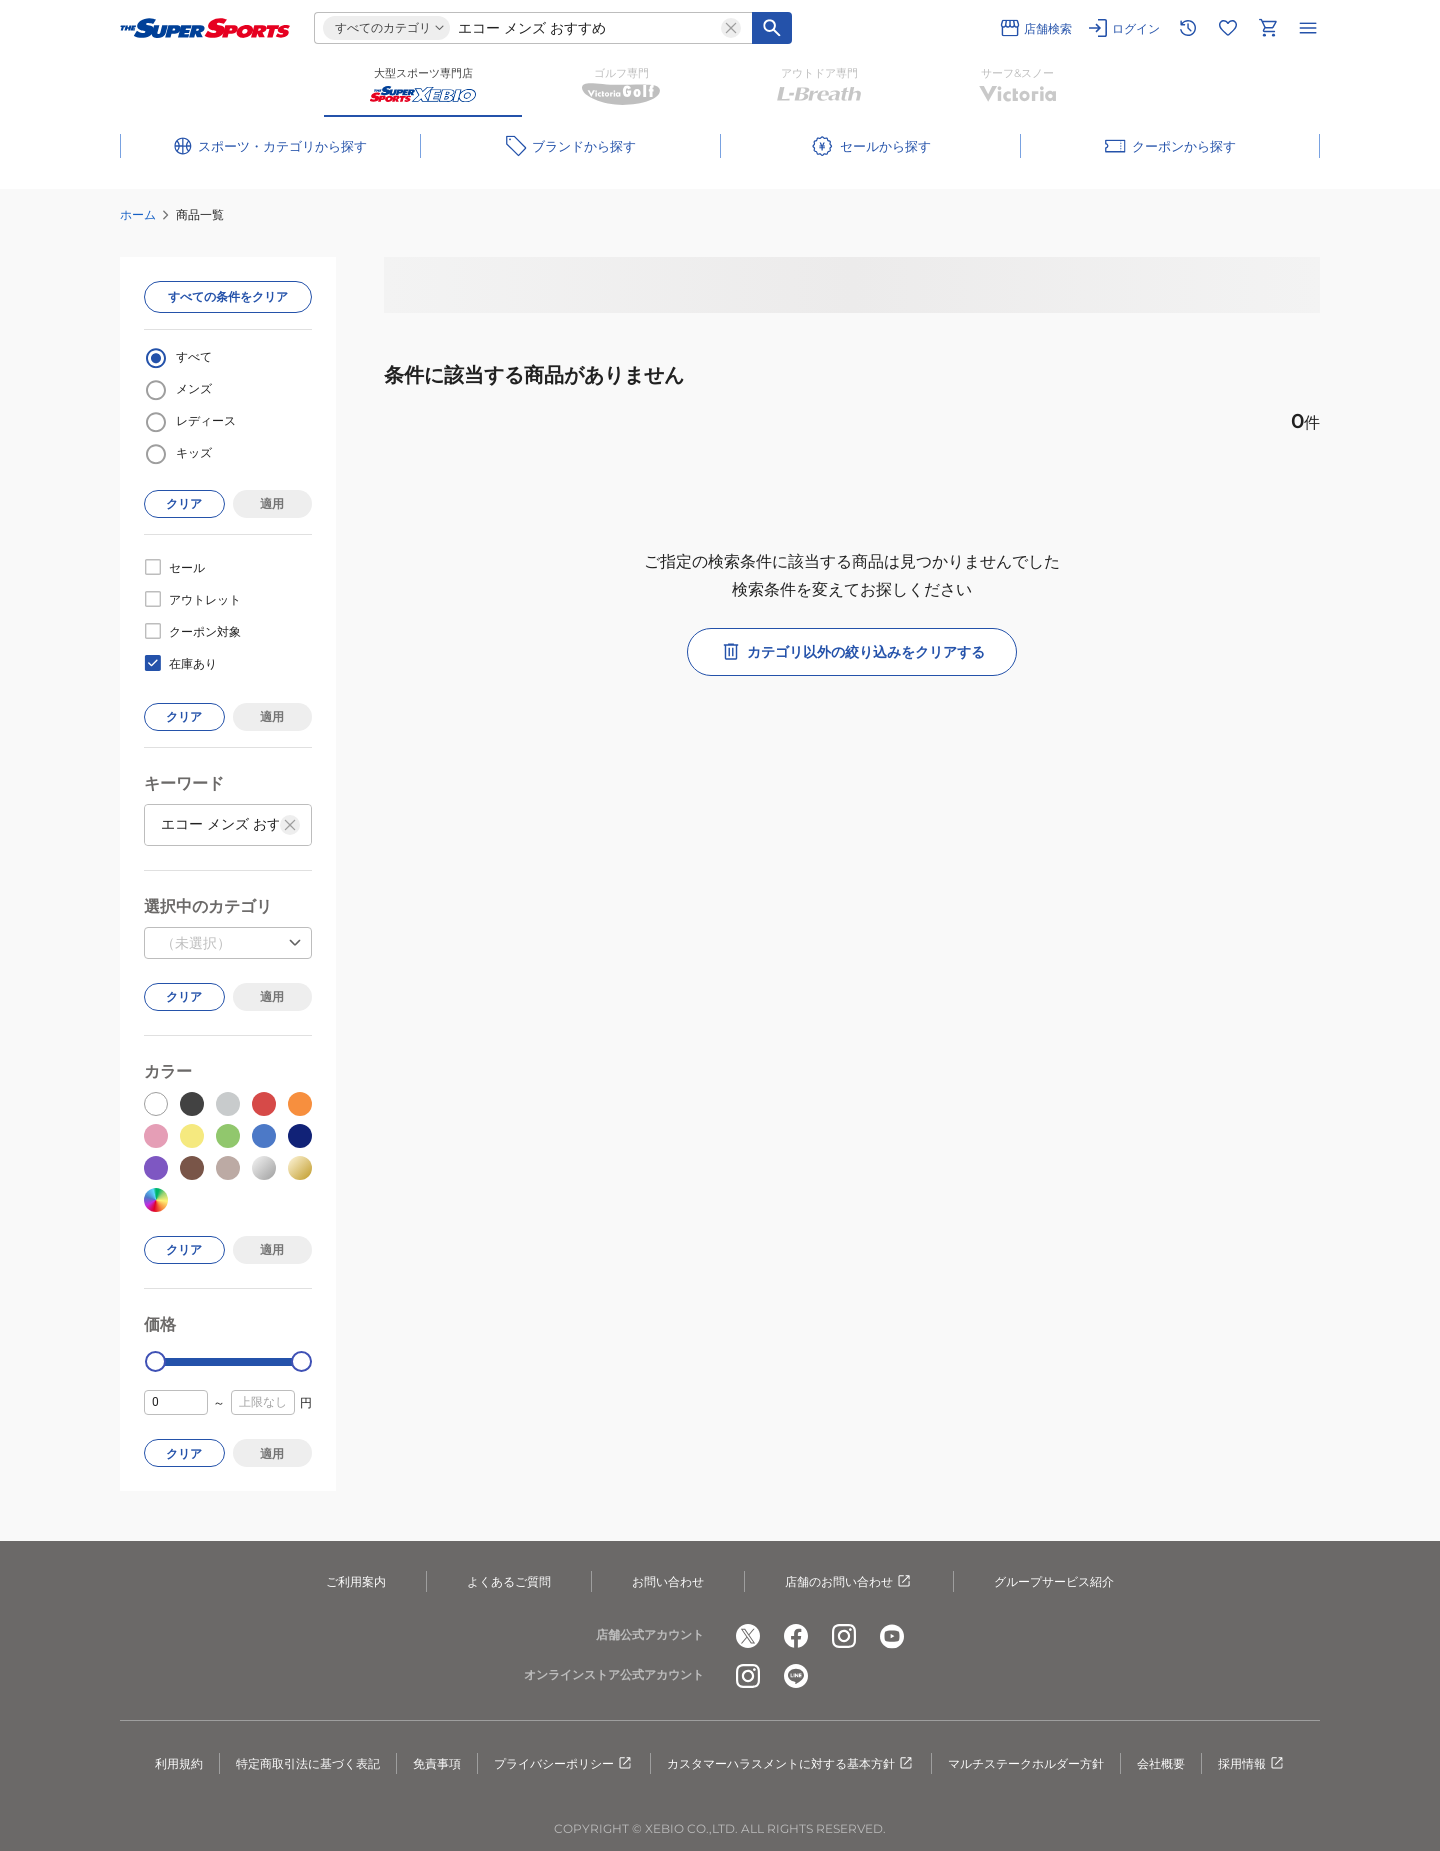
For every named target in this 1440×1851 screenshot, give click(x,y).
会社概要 (1161, 1763)
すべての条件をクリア (228, 296)
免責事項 (437, 1763)
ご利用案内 (356, 1581)
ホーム (138, 214)
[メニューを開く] (1308, 28)
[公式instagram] (844, 1636)
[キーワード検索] (772, 28)
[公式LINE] (796, 1676)
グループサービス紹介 (1054, 1581)
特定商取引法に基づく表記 (308, 1763)
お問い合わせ (668, 1581)
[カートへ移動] (1268, 28)
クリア (184, 503)
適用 (272, 503)
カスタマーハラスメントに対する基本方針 (791, 1764)
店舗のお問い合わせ (849, 1582)
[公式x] (748, 1636)
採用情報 (1252, 1764)
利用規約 (179, 1763)
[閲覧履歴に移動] (1188, 28)
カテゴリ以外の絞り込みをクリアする (852, 652)
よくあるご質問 (509, 1581)
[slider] (155, 1361)
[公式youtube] (892, 1636)
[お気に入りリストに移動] (1228, 28)
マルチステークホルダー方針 (1026, 1763)
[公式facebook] (796, 1636)
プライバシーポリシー (564, 1764)
